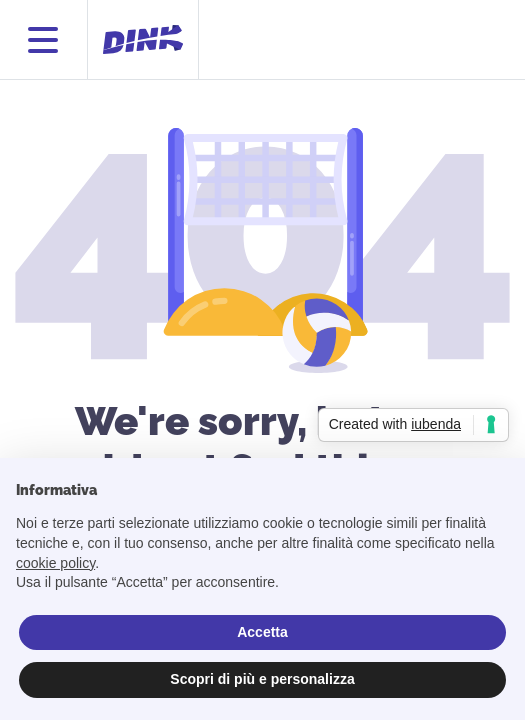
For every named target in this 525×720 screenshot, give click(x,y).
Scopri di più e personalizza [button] (262, 679)
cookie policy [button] (55, 563)
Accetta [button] (262, 632)
